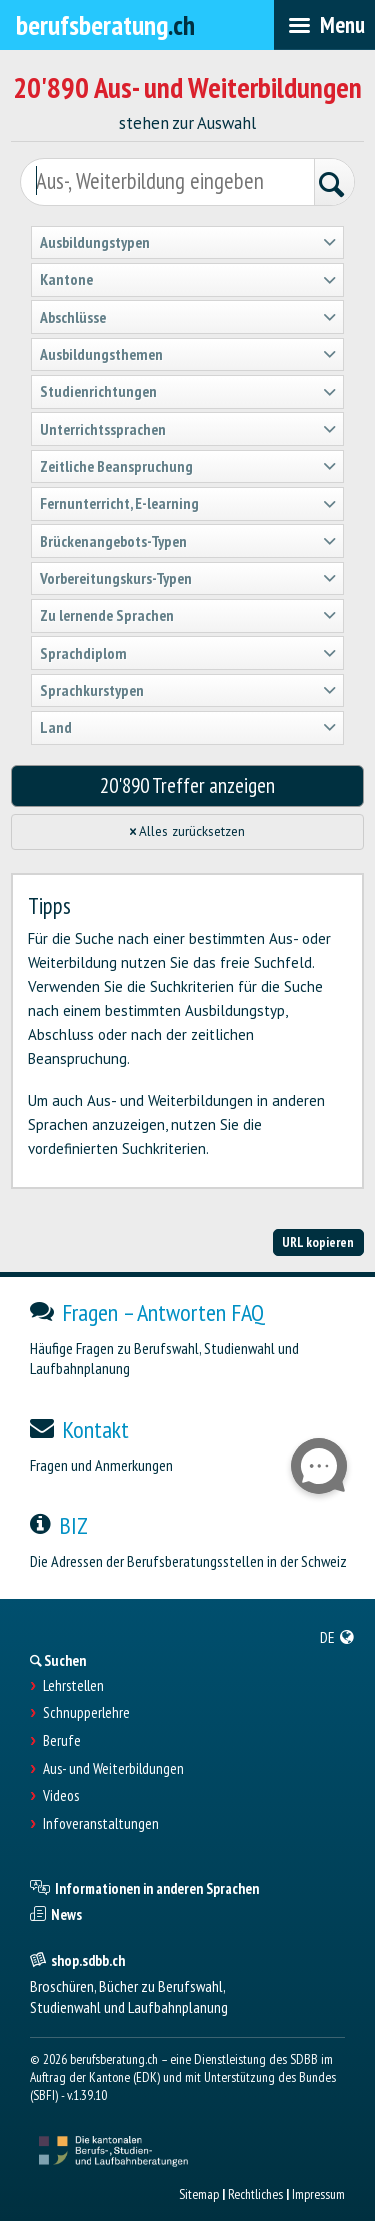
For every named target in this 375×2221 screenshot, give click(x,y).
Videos (61, 1796)
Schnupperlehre (86, 1713)
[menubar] (324, 25)
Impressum (318, 2194)
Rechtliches (255, 2194)
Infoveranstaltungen (101, 1824)
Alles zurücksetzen (188, 831)
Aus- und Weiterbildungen (113, 1769)
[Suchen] (334, 184)
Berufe (62, 1741)
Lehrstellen (73, 1686)
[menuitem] (337, 1637)
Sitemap (199, 2194)
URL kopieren (318, 1242)
